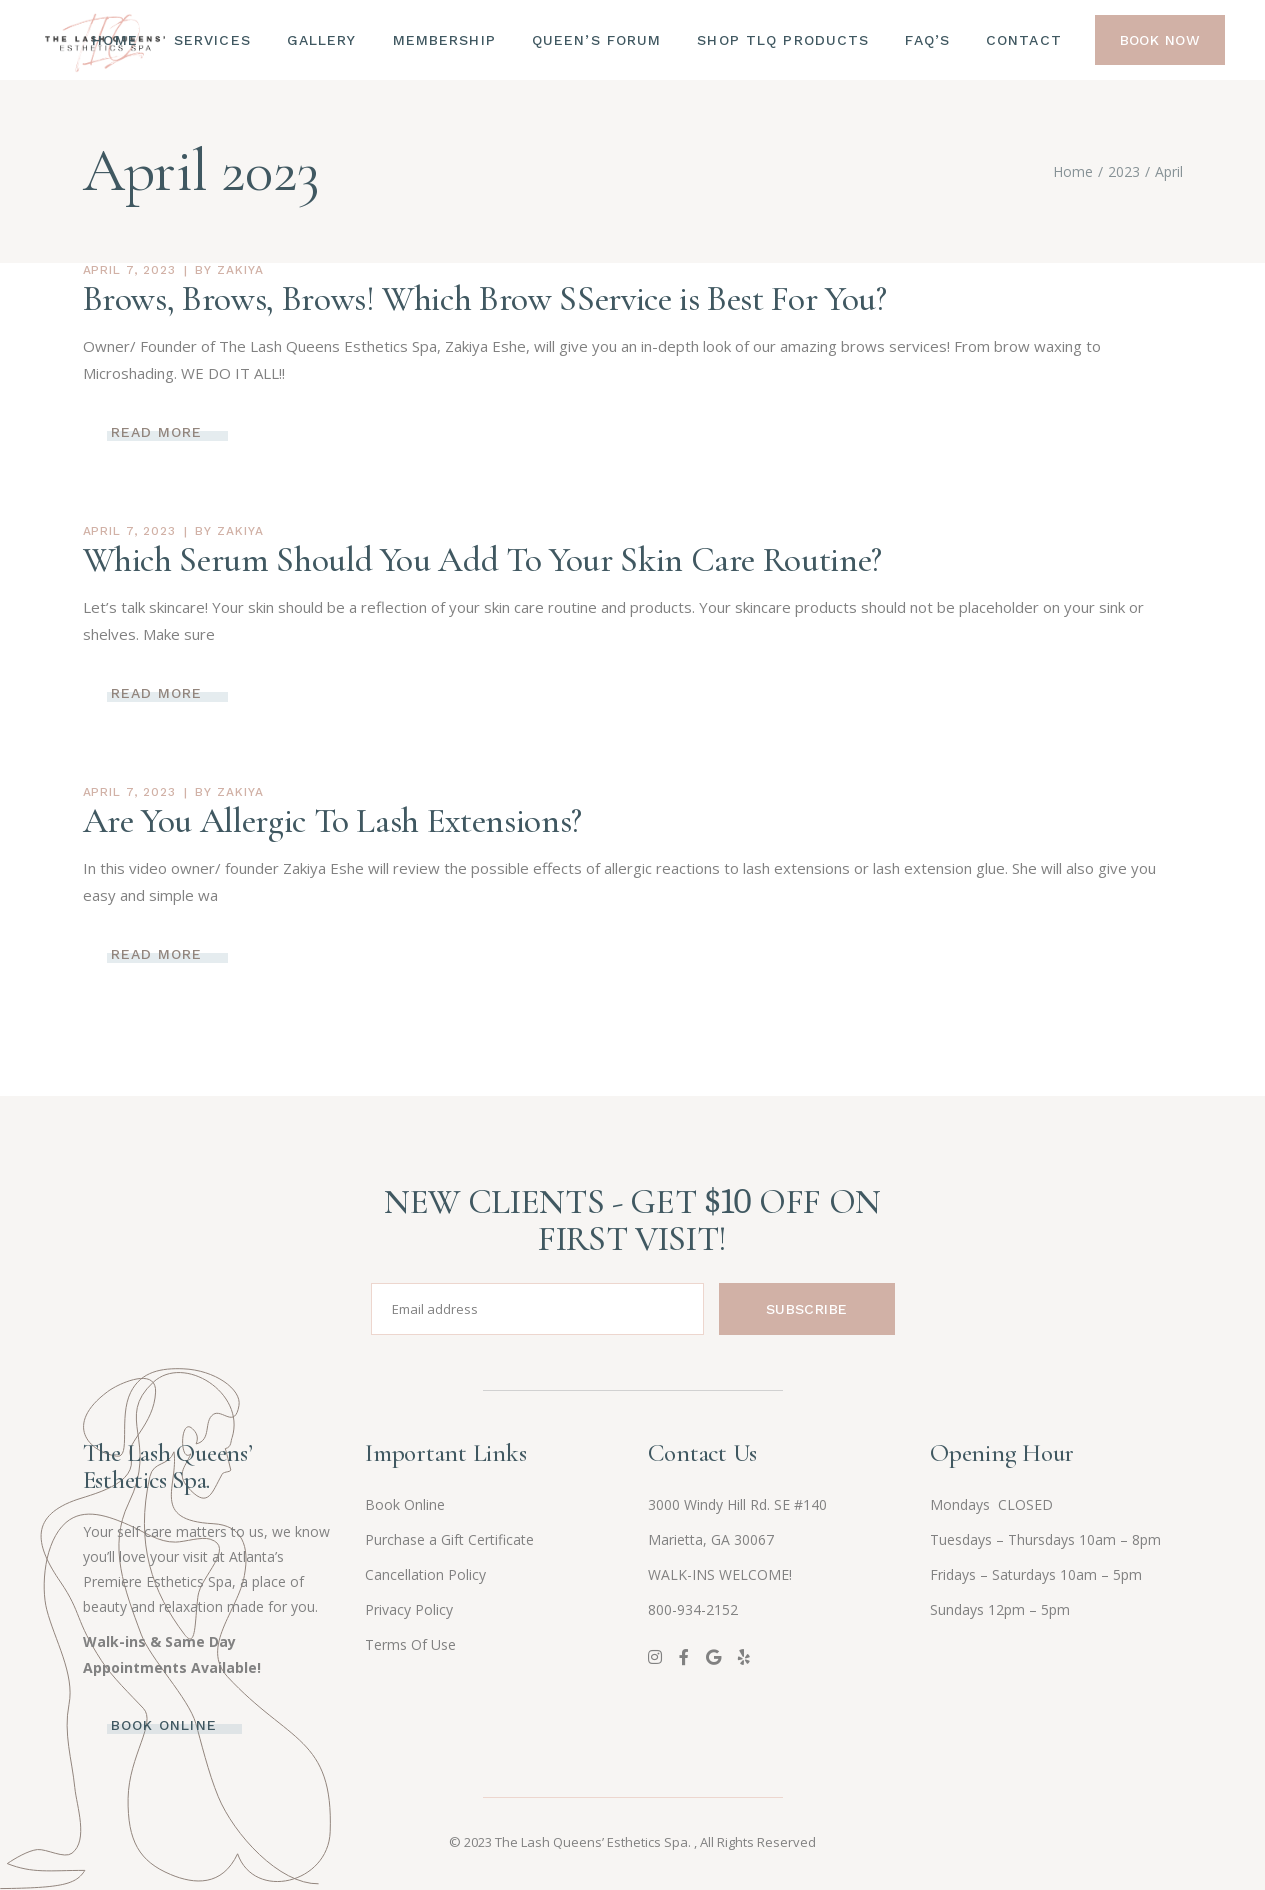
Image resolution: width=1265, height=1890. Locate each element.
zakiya (240, 270)
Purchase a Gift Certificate (449, 1539)
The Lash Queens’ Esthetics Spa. (594, 1842)
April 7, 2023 (129, 270)
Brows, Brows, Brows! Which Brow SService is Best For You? (485, 299)
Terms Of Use (410, 1644)
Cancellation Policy (425, 1574)
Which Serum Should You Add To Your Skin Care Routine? (482, 560)
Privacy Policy (409, 1609)
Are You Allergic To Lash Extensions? (332, 821)
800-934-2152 (693, 1609)
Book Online (405, 1504)
